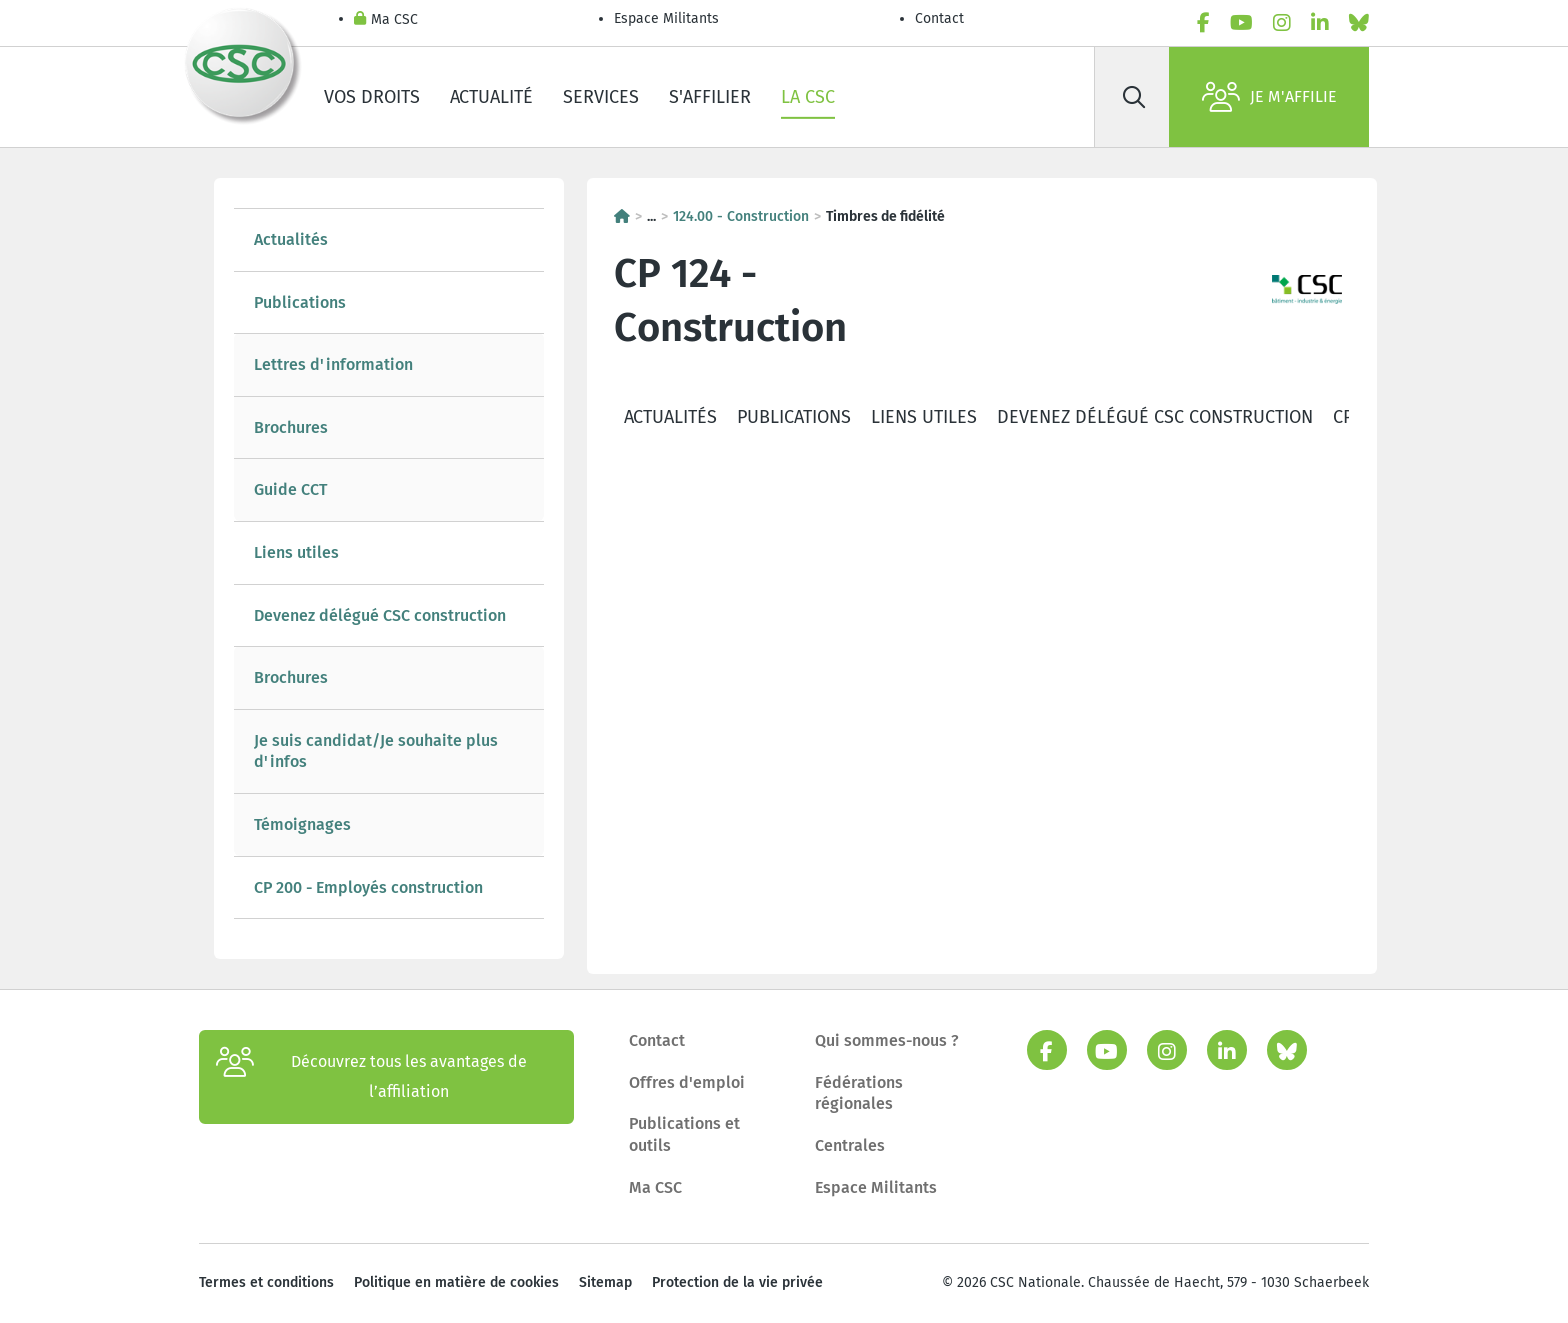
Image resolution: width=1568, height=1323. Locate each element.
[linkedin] (1320, 23)
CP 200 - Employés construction (368, 887)
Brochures (291, 427)
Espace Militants (666, 18)
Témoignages (302, 824)
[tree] (389, 563)
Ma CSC (386, 20)
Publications (300, 302)
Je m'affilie (1269, 97)
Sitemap (605, 1282)
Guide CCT (290, 489)
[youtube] (1241, 23)
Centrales (850, 1145)
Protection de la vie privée (737, 1282)
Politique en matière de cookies (456, 1282)
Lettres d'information (333, 364)
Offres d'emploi (687, 1082)
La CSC (808, 97)
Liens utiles (296, 552)
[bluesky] (1359, 23)
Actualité (491, 97)
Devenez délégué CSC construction (380, 615)
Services (601, 97)
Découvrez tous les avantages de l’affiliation (371, 1077)
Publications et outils (684, 1134)
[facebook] (1203, 23)
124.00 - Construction (741, 216)
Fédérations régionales (859, 1093)
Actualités (291, 239)
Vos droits (372, 97)
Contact (939, 18)
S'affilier (710, 97)
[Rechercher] (1134, 97)
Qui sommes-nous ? (887, 1040)
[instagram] (1282, 23)
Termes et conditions (266, 1282)
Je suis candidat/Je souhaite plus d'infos (376, 751)
